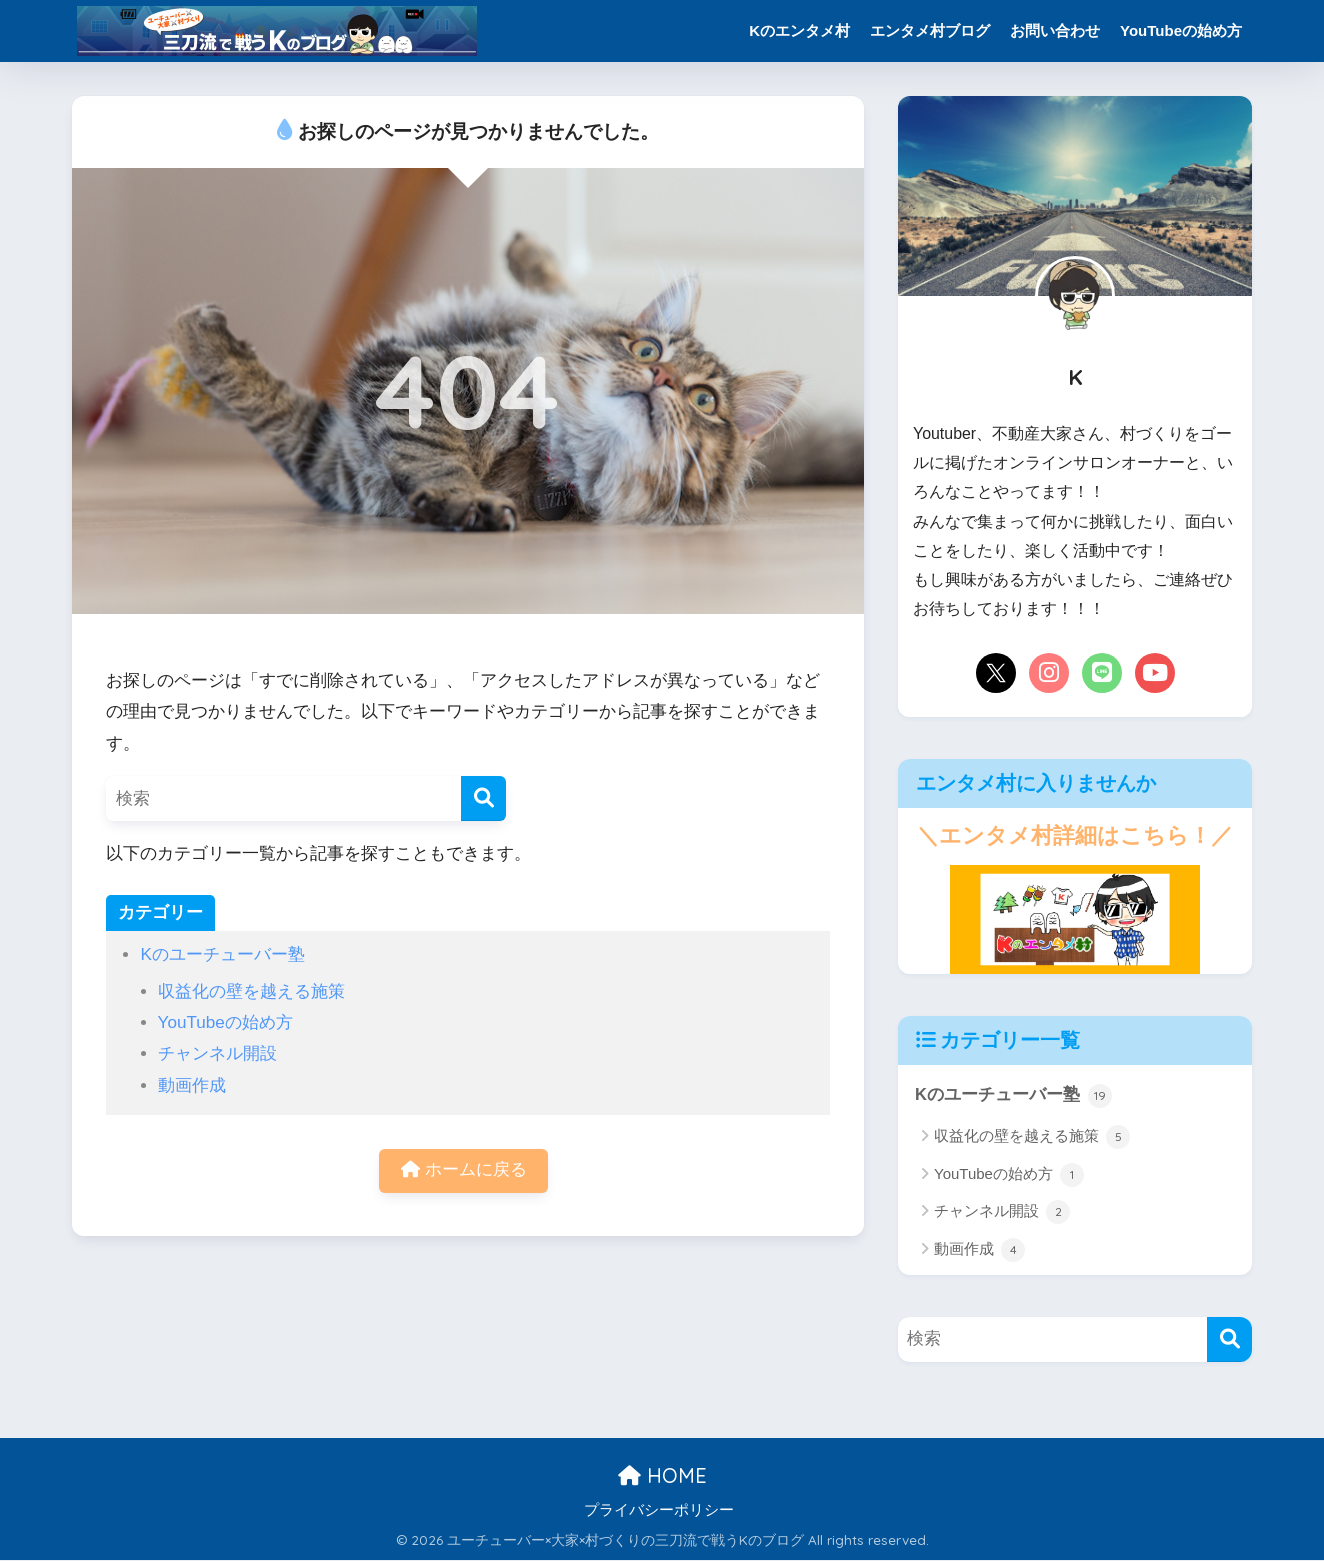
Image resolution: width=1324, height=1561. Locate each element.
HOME (662, 1476)
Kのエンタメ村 (799, 30)
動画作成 (192, 1085)
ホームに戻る (464, 1171)
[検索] (483, 798)
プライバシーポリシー (659, 1510)
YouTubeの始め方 (1181, 30)
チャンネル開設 (217, 1053)
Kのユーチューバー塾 (222, 954)
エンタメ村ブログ (930, 30)
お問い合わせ (1055, 30)
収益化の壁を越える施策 (251, 991)
